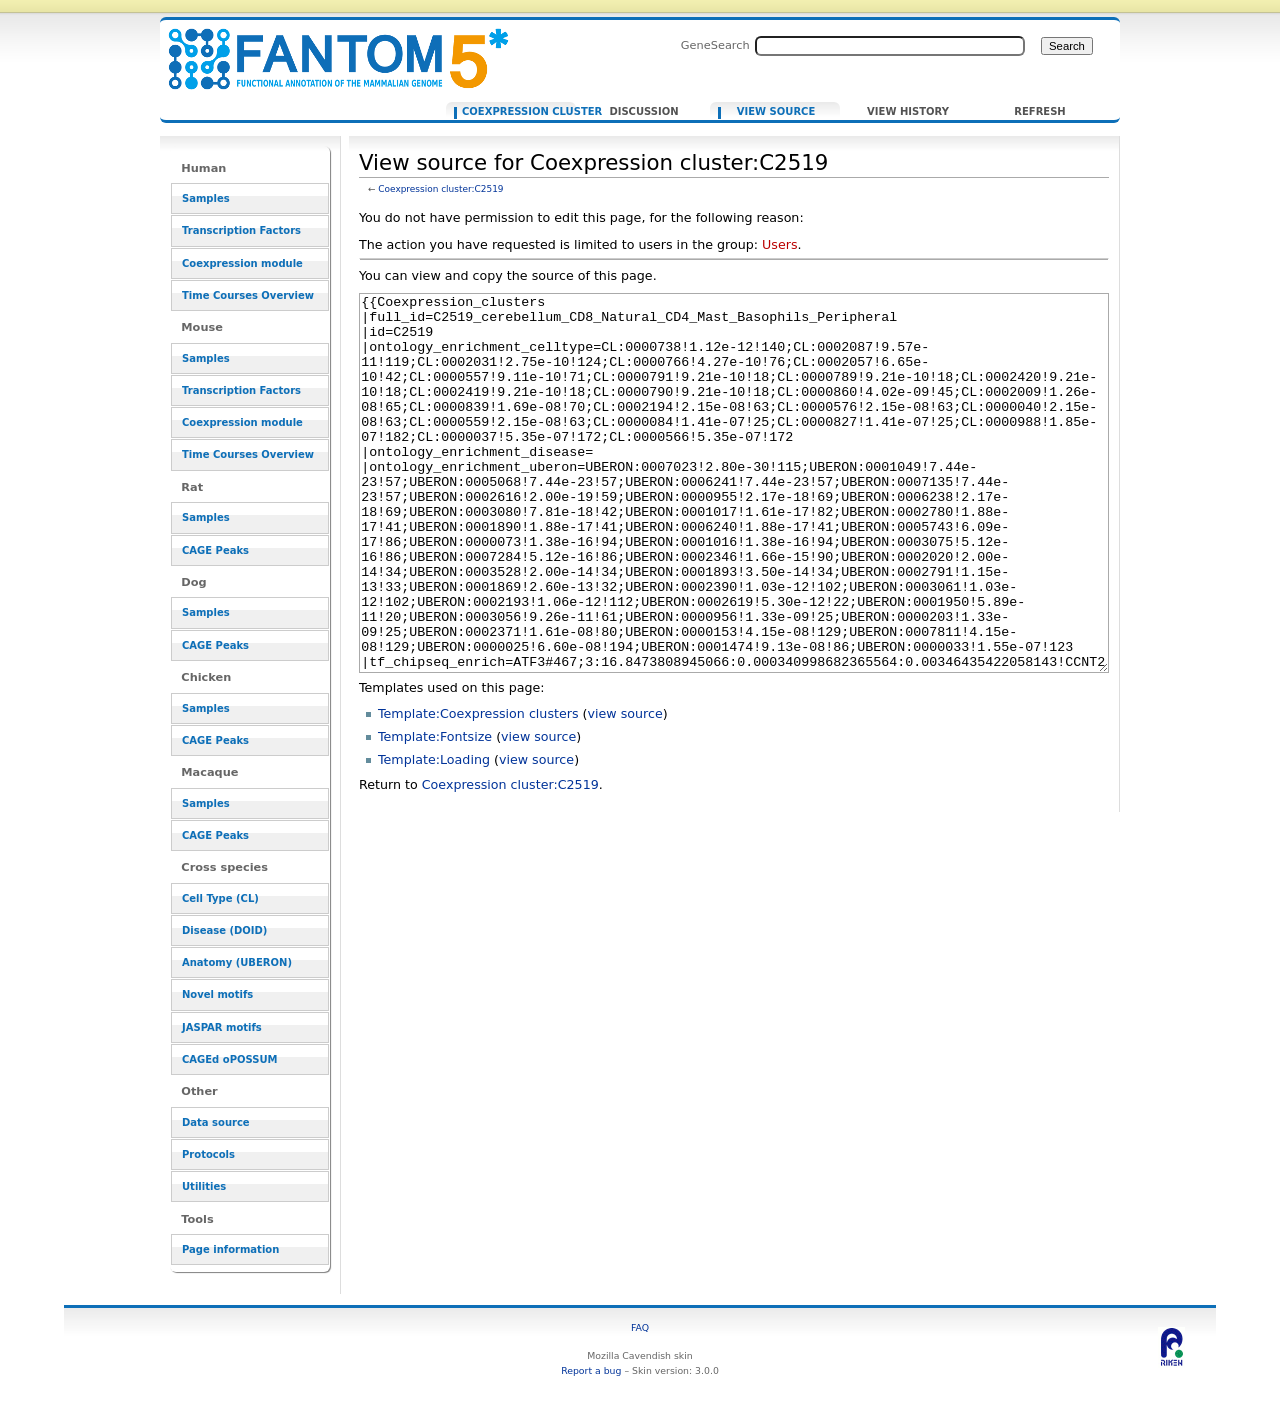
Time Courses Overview (248, 295)
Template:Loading (434, 834)
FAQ (640, 1327)
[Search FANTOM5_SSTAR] (890, 46)
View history (908, 112)
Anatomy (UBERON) (237, 962)
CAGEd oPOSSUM (229, 1059)
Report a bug (591, 1370)
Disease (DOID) (224, 930)
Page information (230, 1249)
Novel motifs (217, 994)
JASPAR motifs (222, 1027)
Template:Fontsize (435, 811)
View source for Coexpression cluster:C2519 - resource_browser (326, 47)
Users (779, 244)
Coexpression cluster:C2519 (440, 189)
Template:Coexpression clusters (478, 788)
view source (625, 788)
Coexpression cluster (514, 112)
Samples (206, 198)
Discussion (643, 112)
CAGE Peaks (215, 550)
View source (776, 112)
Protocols (208, 1154)
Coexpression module (242, 263)
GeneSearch (715, 45)
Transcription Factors (241, 230)
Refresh (1039, 112)
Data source (216, 1122)
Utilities (204, 1186)
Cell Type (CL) (220, 898)
